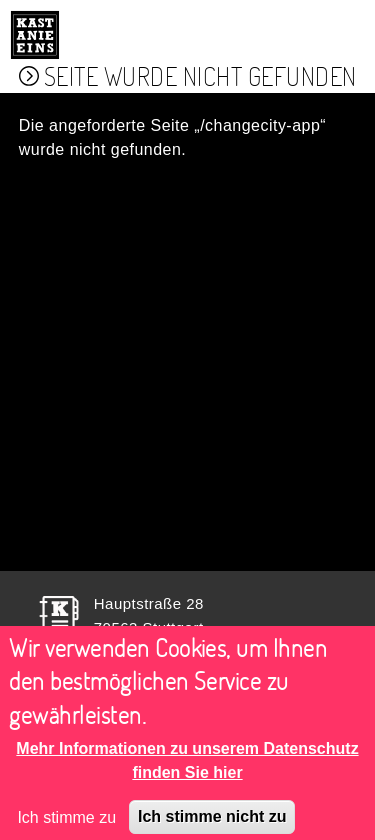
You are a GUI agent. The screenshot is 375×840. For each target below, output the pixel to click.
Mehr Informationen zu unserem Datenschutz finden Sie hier (187, 770)
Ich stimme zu (66, 827)
